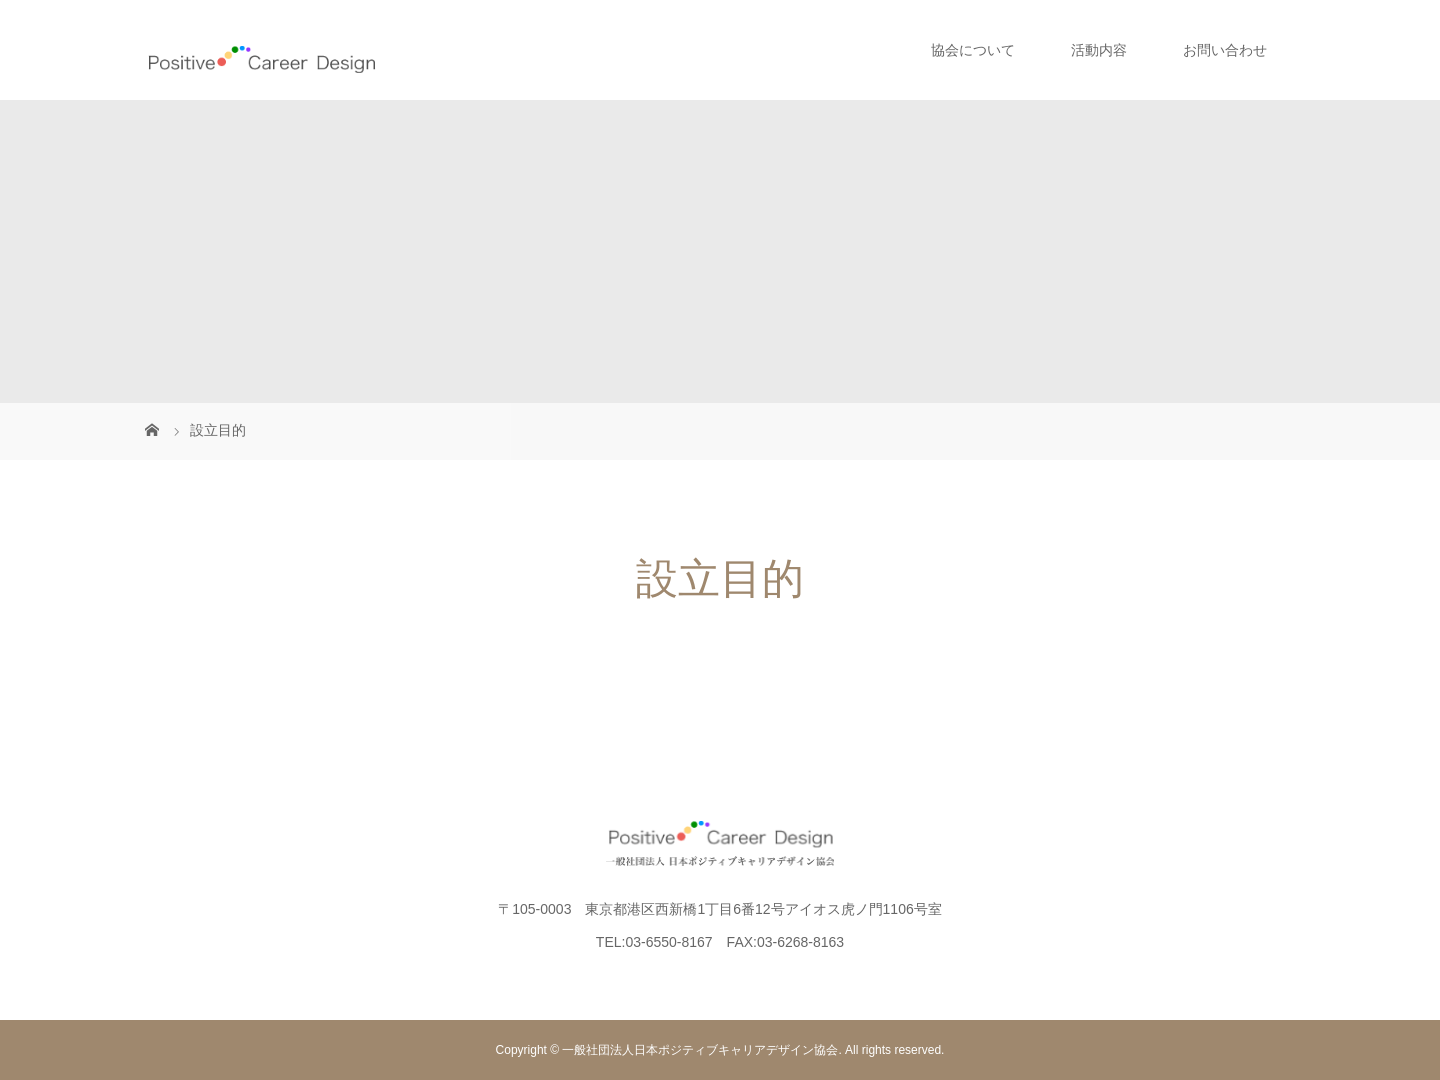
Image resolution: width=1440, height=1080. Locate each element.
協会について (973, 50)
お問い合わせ (1225, 50)
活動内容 (1099, 50)
